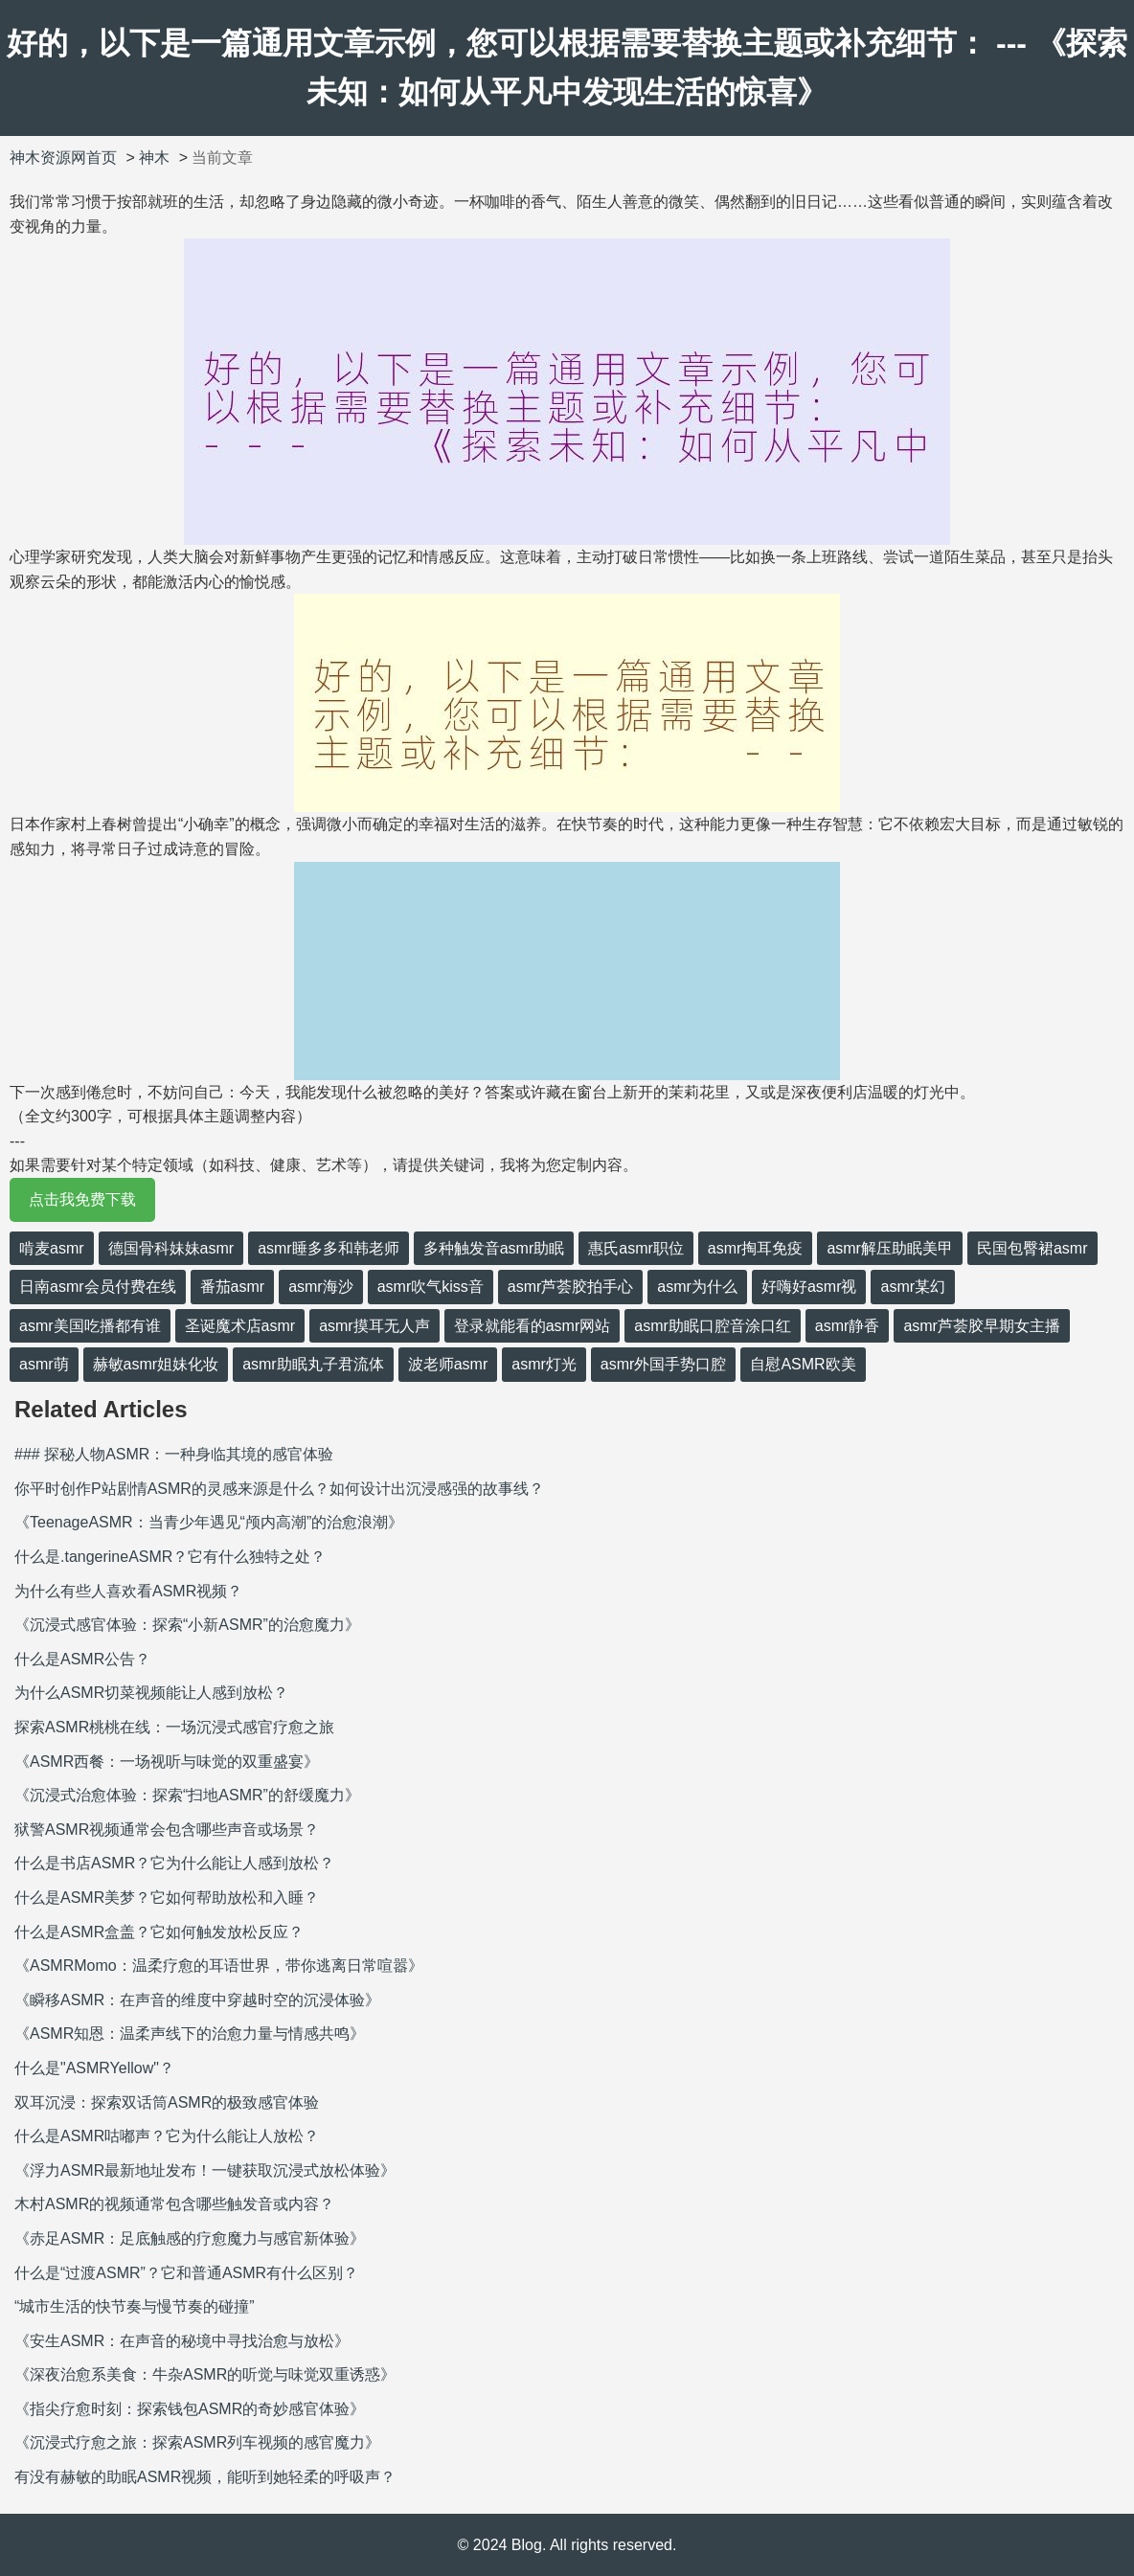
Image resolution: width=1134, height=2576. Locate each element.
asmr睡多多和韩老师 (328, 1248)
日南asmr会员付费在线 (97, 1286)
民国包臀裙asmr (1032, 1248)
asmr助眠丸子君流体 (313, 1364)
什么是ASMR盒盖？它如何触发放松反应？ (159, 1932)
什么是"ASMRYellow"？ (94, 2068)
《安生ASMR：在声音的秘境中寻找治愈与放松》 (182, 2341)
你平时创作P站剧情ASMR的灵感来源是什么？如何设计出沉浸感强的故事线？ (279, 1488)
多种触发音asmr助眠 (494, 1248)
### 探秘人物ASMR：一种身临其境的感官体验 (173, 1454)
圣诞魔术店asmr (240, 1326)
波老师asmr (448, 1364)
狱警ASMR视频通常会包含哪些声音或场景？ (166, 1829)
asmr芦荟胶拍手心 (571, 1286)
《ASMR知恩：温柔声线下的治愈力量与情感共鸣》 (189, 2033)
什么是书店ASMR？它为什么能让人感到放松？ (174, 1863)
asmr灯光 (544, 1364)
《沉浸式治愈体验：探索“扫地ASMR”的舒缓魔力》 (187, 1795)
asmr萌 (44, 1364)
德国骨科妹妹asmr (171, 1248)
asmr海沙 (320, 1286)
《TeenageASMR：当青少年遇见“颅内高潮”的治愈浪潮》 (208, 1522)
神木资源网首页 (63, 157)
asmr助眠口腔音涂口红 (712, 1326)
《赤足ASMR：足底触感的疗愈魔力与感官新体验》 (189, 2238)
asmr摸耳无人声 (374, 1326)
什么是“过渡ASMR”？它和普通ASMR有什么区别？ (186, 2273)
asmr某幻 (912, 1286)
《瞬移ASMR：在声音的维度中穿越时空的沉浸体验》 (197, 2000)
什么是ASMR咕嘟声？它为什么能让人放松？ (166, 2136)
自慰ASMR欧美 (802, 1364)
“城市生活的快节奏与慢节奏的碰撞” (134, 2306)
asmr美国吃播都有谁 (90, 1326)
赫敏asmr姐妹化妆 (156, 1364)
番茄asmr (232, 1286)
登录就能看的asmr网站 (532, 1326)
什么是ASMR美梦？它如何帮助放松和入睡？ (166, 1897)
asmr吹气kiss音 (430, 1286)
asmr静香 (847, 1326)
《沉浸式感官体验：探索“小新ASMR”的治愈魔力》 (187, 1624)
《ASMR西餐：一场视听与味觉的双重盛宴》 (166, 1761)
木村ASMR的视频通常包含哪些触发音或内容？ (174, 2204)
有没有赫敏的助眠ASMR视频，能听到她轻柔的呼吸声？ (205, 2477)
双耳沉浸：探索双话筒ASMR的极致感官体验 (166, 2102)
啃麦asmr (51, 1248)
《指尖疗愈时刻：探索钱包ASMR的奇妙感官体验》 (189, 2409)
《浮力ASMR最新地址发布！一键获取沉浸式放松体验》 (205, 2170)
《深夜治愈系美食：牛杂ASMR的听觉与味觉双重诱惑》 (205, 2374)
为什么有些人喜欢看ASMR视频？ (128, 1591)
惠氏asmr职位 (636, 1248)
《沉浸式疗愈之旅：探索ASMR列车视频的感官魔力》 (197, 2442)
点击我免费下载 (82, 1199)
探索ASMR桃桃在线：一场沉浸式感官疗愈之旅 (174, 1727)
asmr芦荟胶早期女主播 (981, 1326)
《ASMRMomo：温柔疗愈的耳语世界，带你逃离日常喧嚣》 (218, 1965)
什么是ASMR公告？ (82, 1659)
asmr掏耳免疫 (756, 1248)
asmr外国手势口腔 (664, 1364)
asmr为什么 (697, 1286)
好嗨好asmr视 (809, 1286)
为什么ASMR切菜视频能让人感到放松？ (151, 1692)
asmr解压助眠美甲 (890, 1248)
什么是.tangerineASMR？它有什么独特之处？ (170, 1556)
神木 (154, 157)
